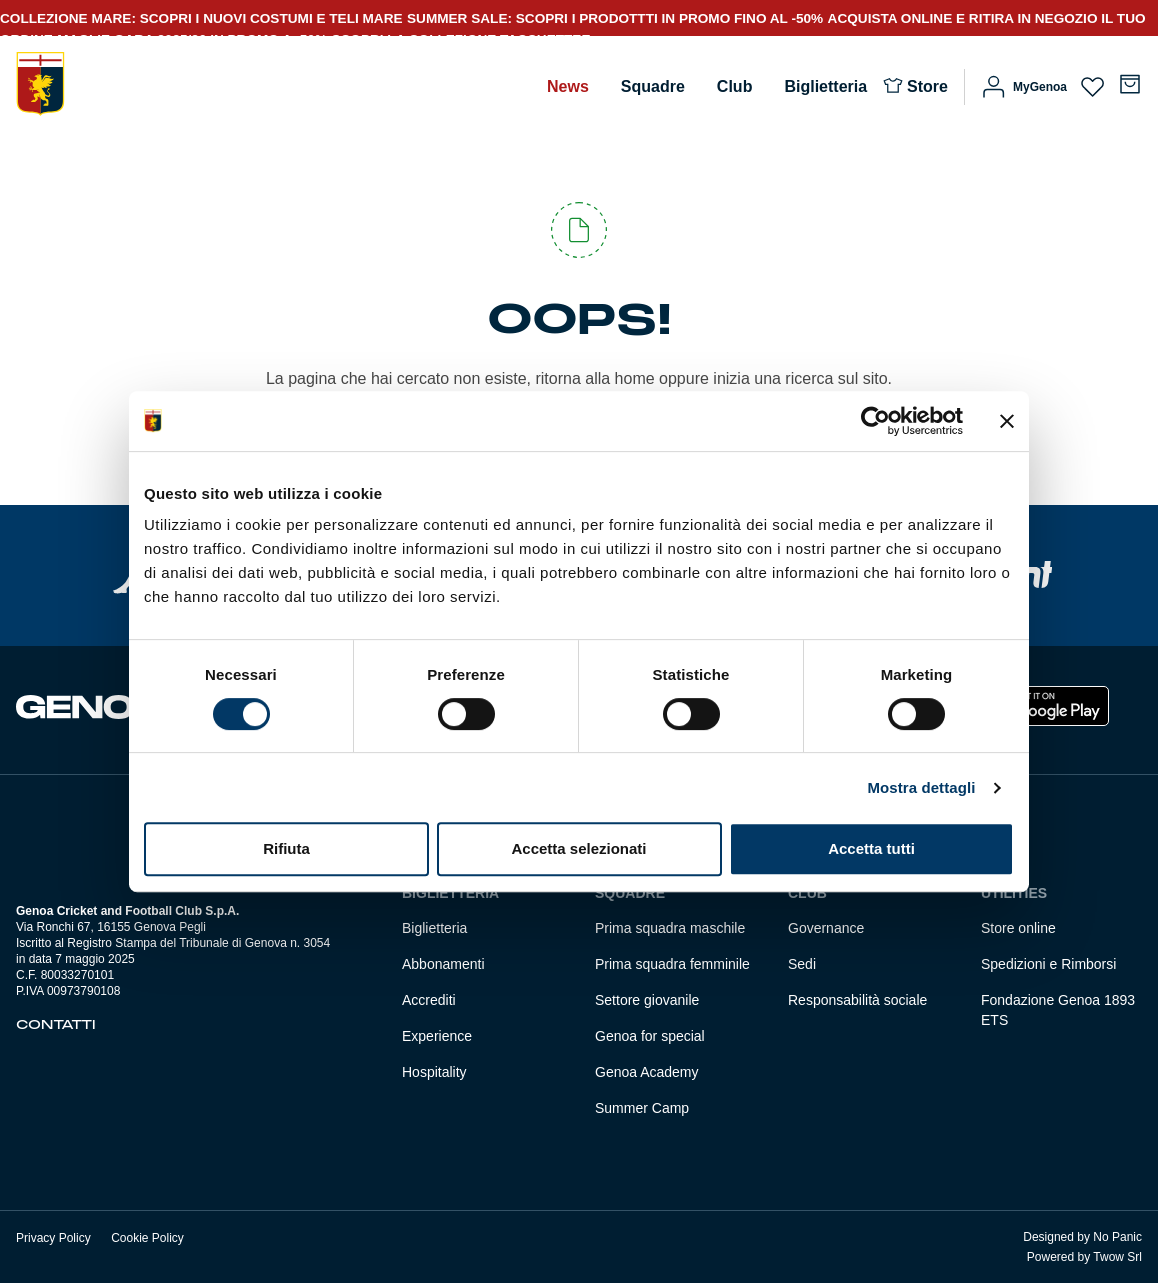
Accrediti (429, 1000)
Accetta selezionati (578, 848)
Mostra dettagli (921, 787)
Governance (826, 928)
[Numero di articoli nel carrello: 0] (1130, 84)
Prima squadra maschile (670, 928)
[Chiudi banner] (1007, 421)
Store (927, 86)
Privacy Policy (53, 1238)
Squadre (653, 86)
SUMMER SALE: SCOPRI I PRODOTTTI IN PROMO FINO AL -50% (615, 18)
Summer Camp (642, 1108)
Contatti (56, 1025)
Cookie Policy (147, 1238)
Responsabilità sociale (857, 1000)
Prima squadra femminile (672, 964)
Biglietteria (825, 86)
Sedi (802, 964)
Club (735, 86)
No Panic (1117, 1237)
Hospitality (434, 1072)
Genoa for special (650, 1036)
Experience (437, 1036)
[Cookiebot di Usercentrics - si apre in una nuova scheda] (875, 421)
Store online (1018, 928)
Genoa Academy (647, 1072)
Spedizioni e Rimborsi (1048, 964)
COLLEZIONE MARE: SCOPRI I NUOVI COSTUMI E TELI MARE (201, 18)
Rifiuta (286, 848)
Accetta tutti (871, 848)
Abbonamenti (443, 964)
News (568, 86)
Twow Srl (1117, 1257)
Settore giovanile (647, 1000)
